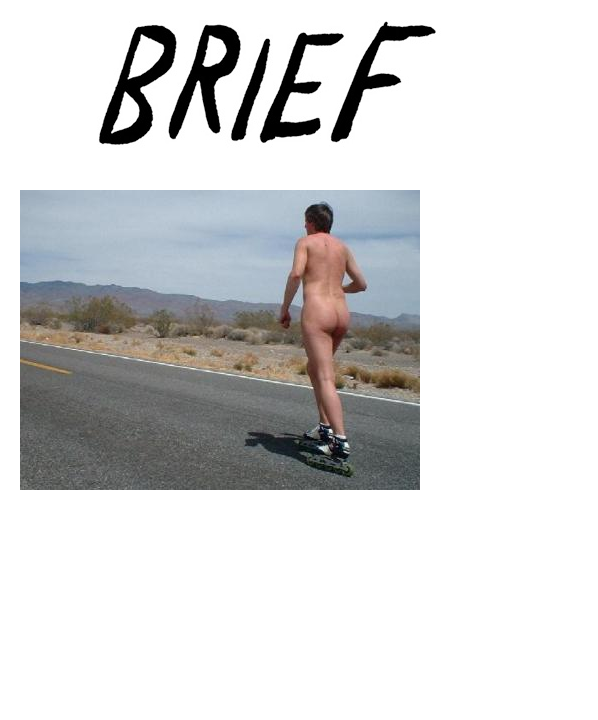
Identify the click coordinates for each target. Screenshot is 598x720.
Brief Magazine (299, 95)
